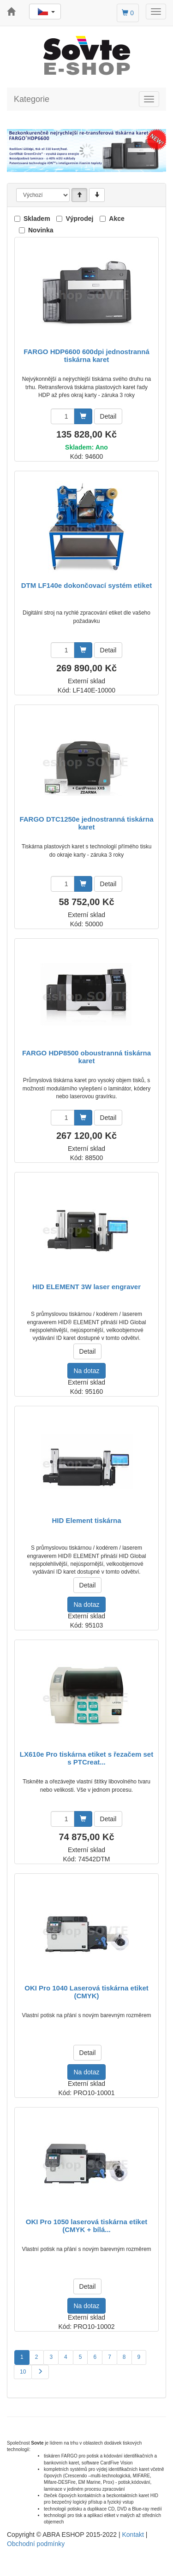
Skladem (37, 218)
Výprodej (79, 218)
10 (23, 2372)
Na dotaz (86, 1370)
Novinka (40, 230)
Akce (116, 218)
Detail (108, 416)
